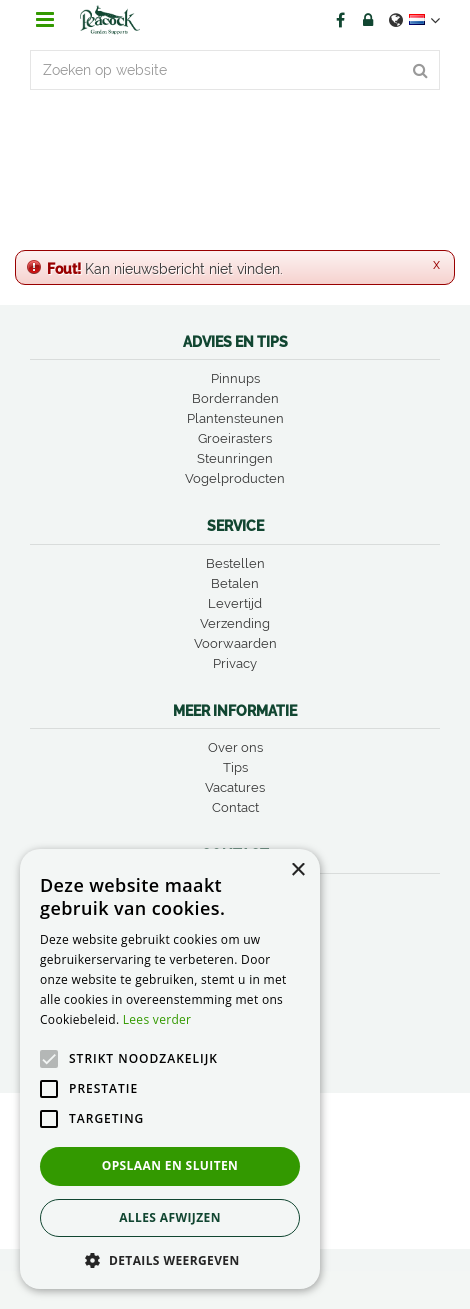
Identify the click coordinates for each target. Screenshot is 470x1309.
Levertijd (235, 603)
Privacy (235, 663)
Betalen (235, 583)
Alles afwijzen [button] (170, 1217)
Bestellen (235, 563)
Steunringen (235, 458)
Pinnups (235, 378)
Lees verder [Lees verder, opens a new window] (157, 1019)
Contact (235, 807)
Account (368, 20)
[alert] (170, 1069)
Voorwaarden (235, 643)
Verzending (235, 623)
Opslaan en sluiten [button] (170, 1165)
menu (45, 20)
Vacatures (235, 787)
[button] (170, 1259)
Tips (235, 767)
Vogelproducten (235, 478)
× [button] (297, 870)
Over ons (235, 747)
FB (340, 20)
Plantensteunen (235, 418)
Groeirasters (235, 438)
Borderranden (235, 398)
